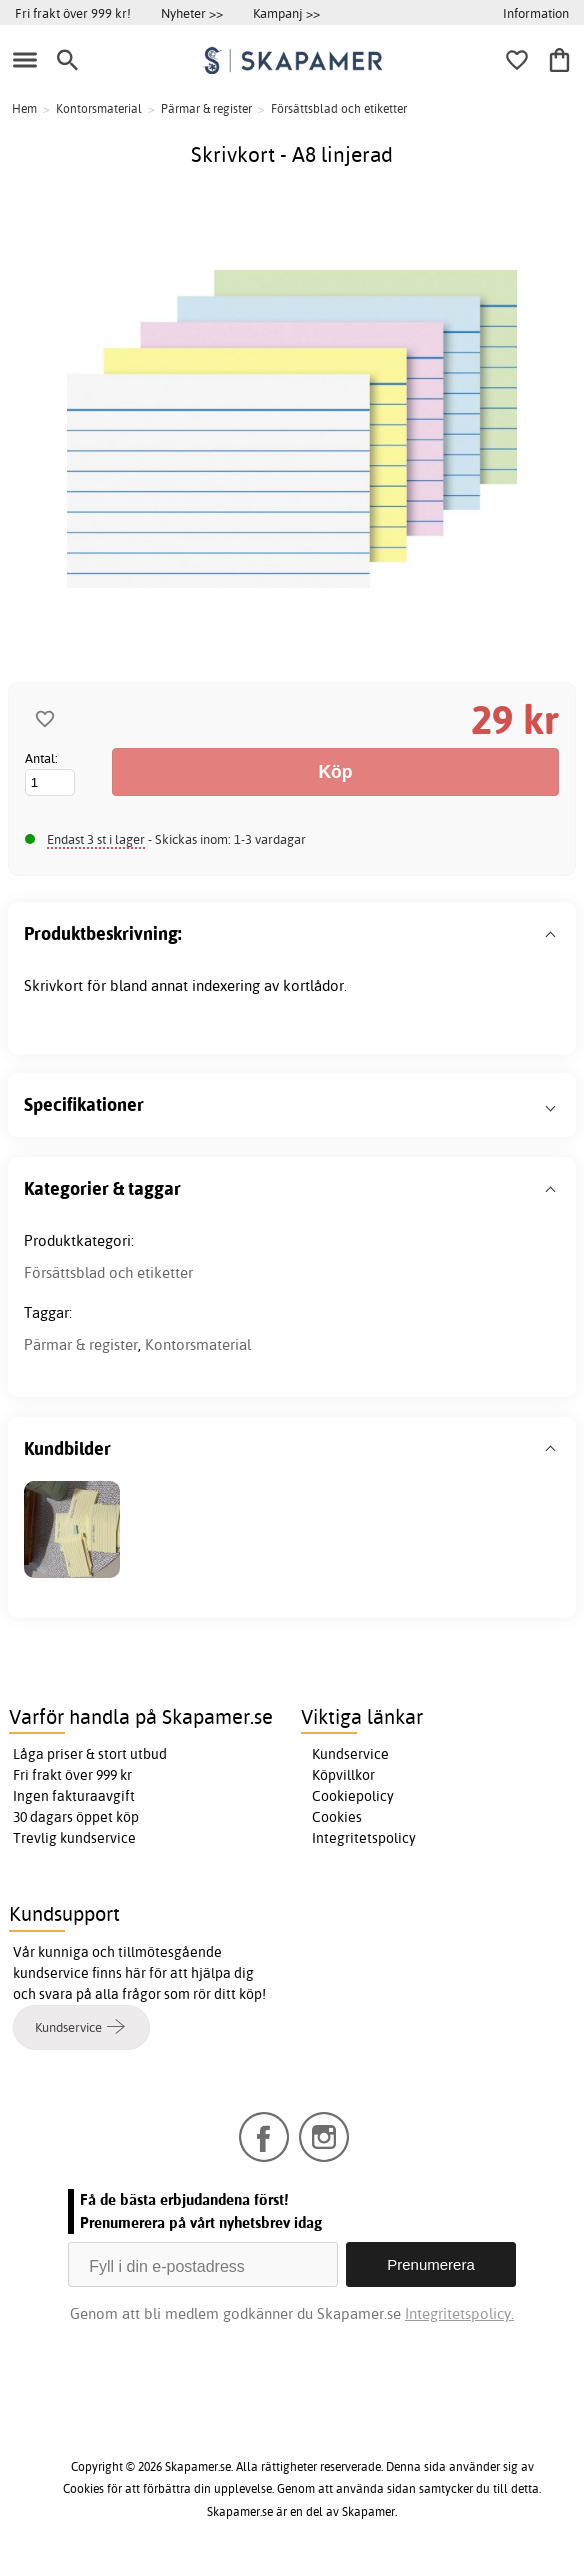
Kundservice (350, 1754)
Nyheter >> (192, 13)
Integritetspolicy (364, 1838)
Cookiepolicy (353, 1796)
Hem (24, 108)
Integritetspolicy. (459, 2313)
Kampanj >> (286, 13)
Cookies (337, 1817)
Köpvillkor (343, 1775)
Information (536, 13)
